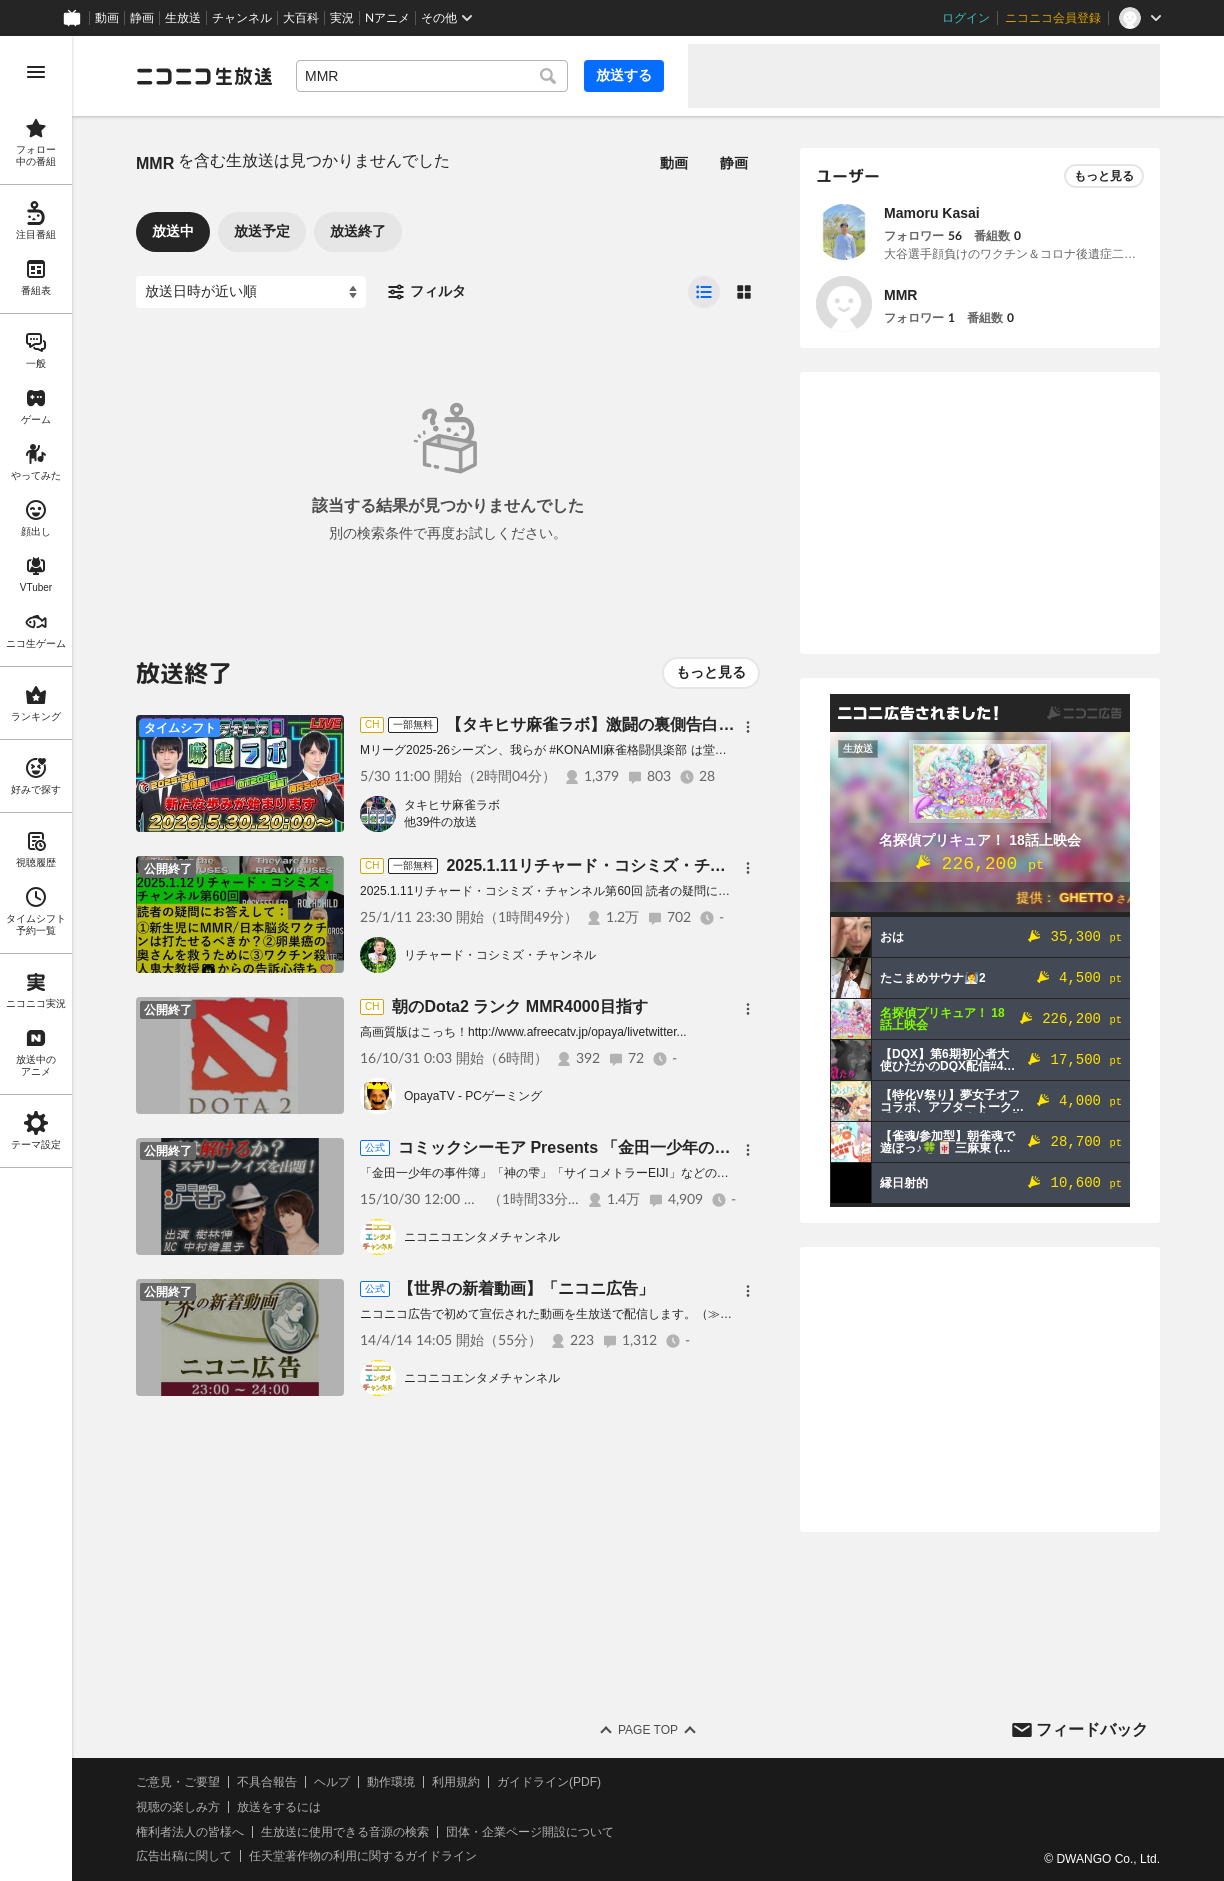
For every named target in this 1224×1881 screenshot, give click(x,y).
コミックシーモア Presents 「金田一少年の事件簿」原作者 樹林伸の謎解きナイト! (697, 1147)
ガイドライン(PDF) (549, 1782)
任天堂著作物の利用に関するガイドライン (363, 1856)
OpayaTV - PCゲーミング (473, 1096)
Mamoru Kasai (932, 213)
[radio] (704, 292)
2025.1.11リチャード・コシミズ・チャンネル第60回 (634, 865)
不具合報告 (267, 1782)
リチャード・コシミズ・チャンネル (500, 955)
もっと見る (711, 672)
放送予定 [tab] (262, 231)
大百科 (301, 18)
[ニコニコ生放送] (204, 76)
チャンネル (242, 18)
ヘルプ (332, 1782)
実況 (342, 18)
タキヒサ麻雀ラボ (452, 805)
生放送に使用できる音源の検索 (345, 1832)
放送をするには (279, 1807)
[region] (36, 958)
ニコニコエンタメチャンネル (482, 1237)
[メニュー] (748, 727)
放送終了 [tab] (358, 231)
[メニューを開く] (36, 72)
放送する (624, 75)
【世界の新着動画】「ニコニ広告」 (526, 1288)
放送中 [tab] (173, 231)
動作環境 (391, 1782)
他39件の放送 (440, 822)
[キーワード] (432, 76)
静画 (142, 18)
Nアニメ (387, 18)
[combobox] (432, 76)
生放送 (183, 18)
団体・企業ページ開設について (530, 1832)
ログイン (966, 18)
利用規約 (456, 1782)
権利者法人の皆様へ (190, 1832)
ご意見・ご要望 (178, 1782)
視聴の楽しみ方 (178, 1807)
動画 (107, 18)
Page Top (648, 1730)
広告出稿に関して (184, 1856)
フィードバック (1092, 1729)
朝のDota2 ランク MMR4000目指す (519, 1006)
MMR (900, 295)
